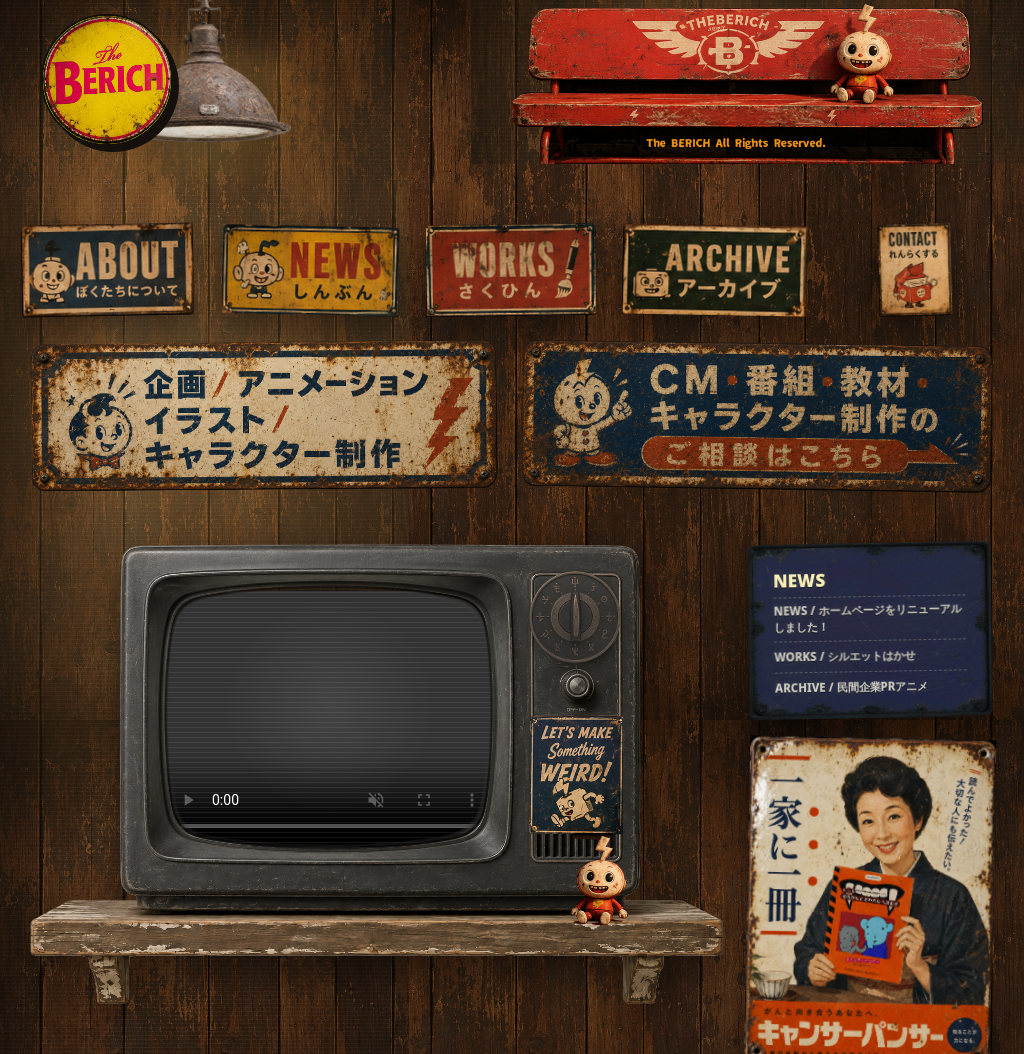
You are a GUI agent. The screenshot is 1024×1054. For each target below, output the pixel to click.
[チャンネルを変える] (575, 617)
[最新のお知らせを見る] (870, 630)
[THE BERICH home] (107, 80)
